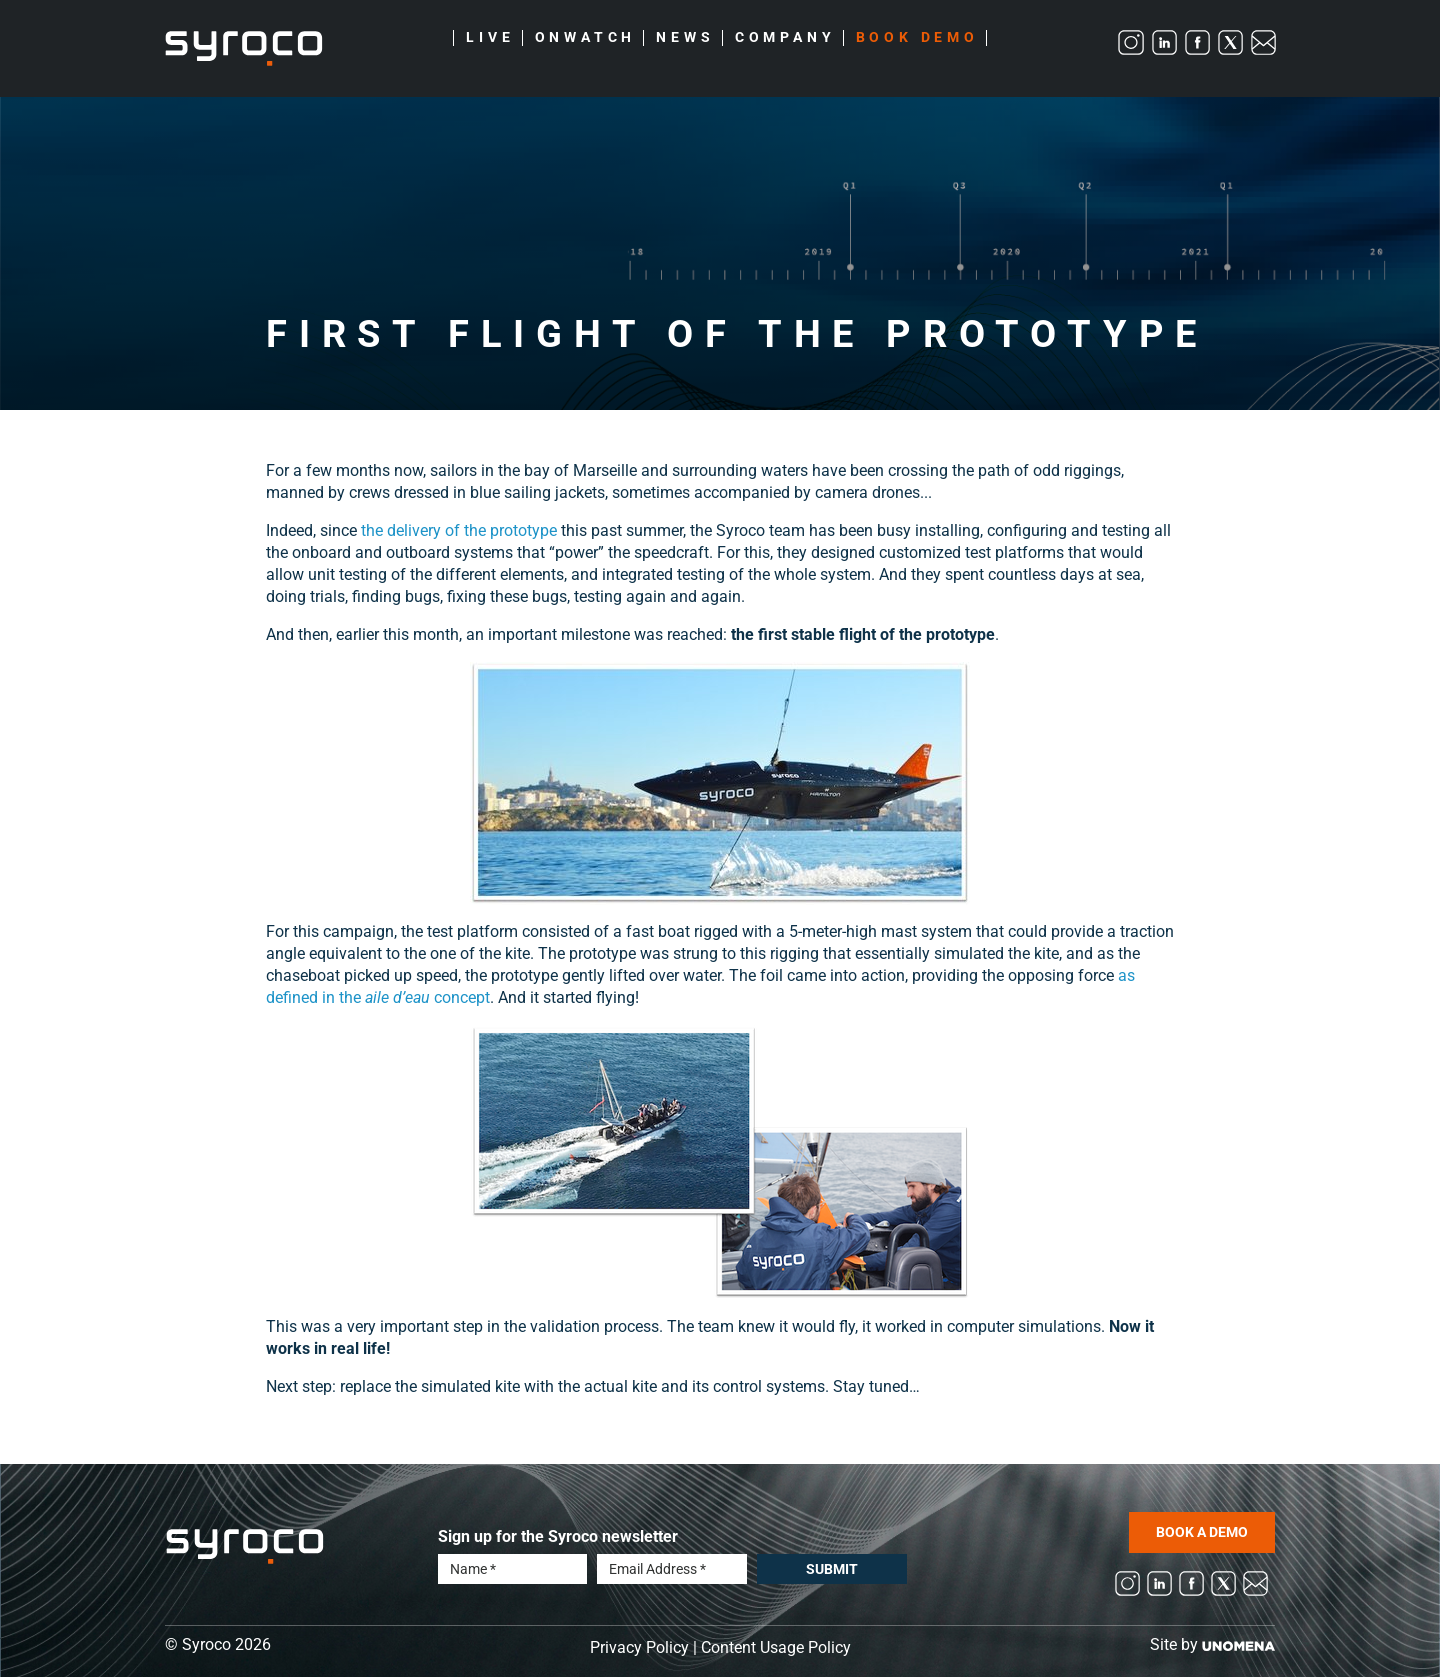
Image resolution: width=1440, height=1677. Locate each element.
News (685, 38)
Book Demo (917, 38)
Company (785, 38)
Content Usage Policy (776, 1647)
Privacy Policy (639, 1647)
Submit (832, 1569)
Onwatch (586, 38)
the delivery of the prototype (459, 530)
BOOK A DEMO (1202, 1532)
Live (490, 38)
